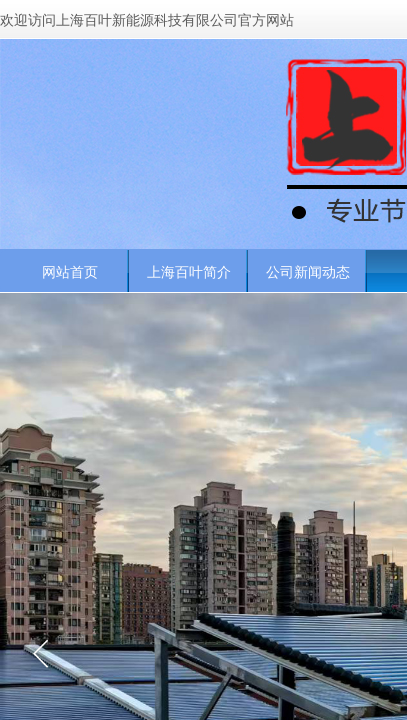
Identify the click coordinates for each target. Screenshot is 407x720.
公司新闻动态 (308, 272)
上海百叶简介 (189, 272)
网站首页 (70, 272)
